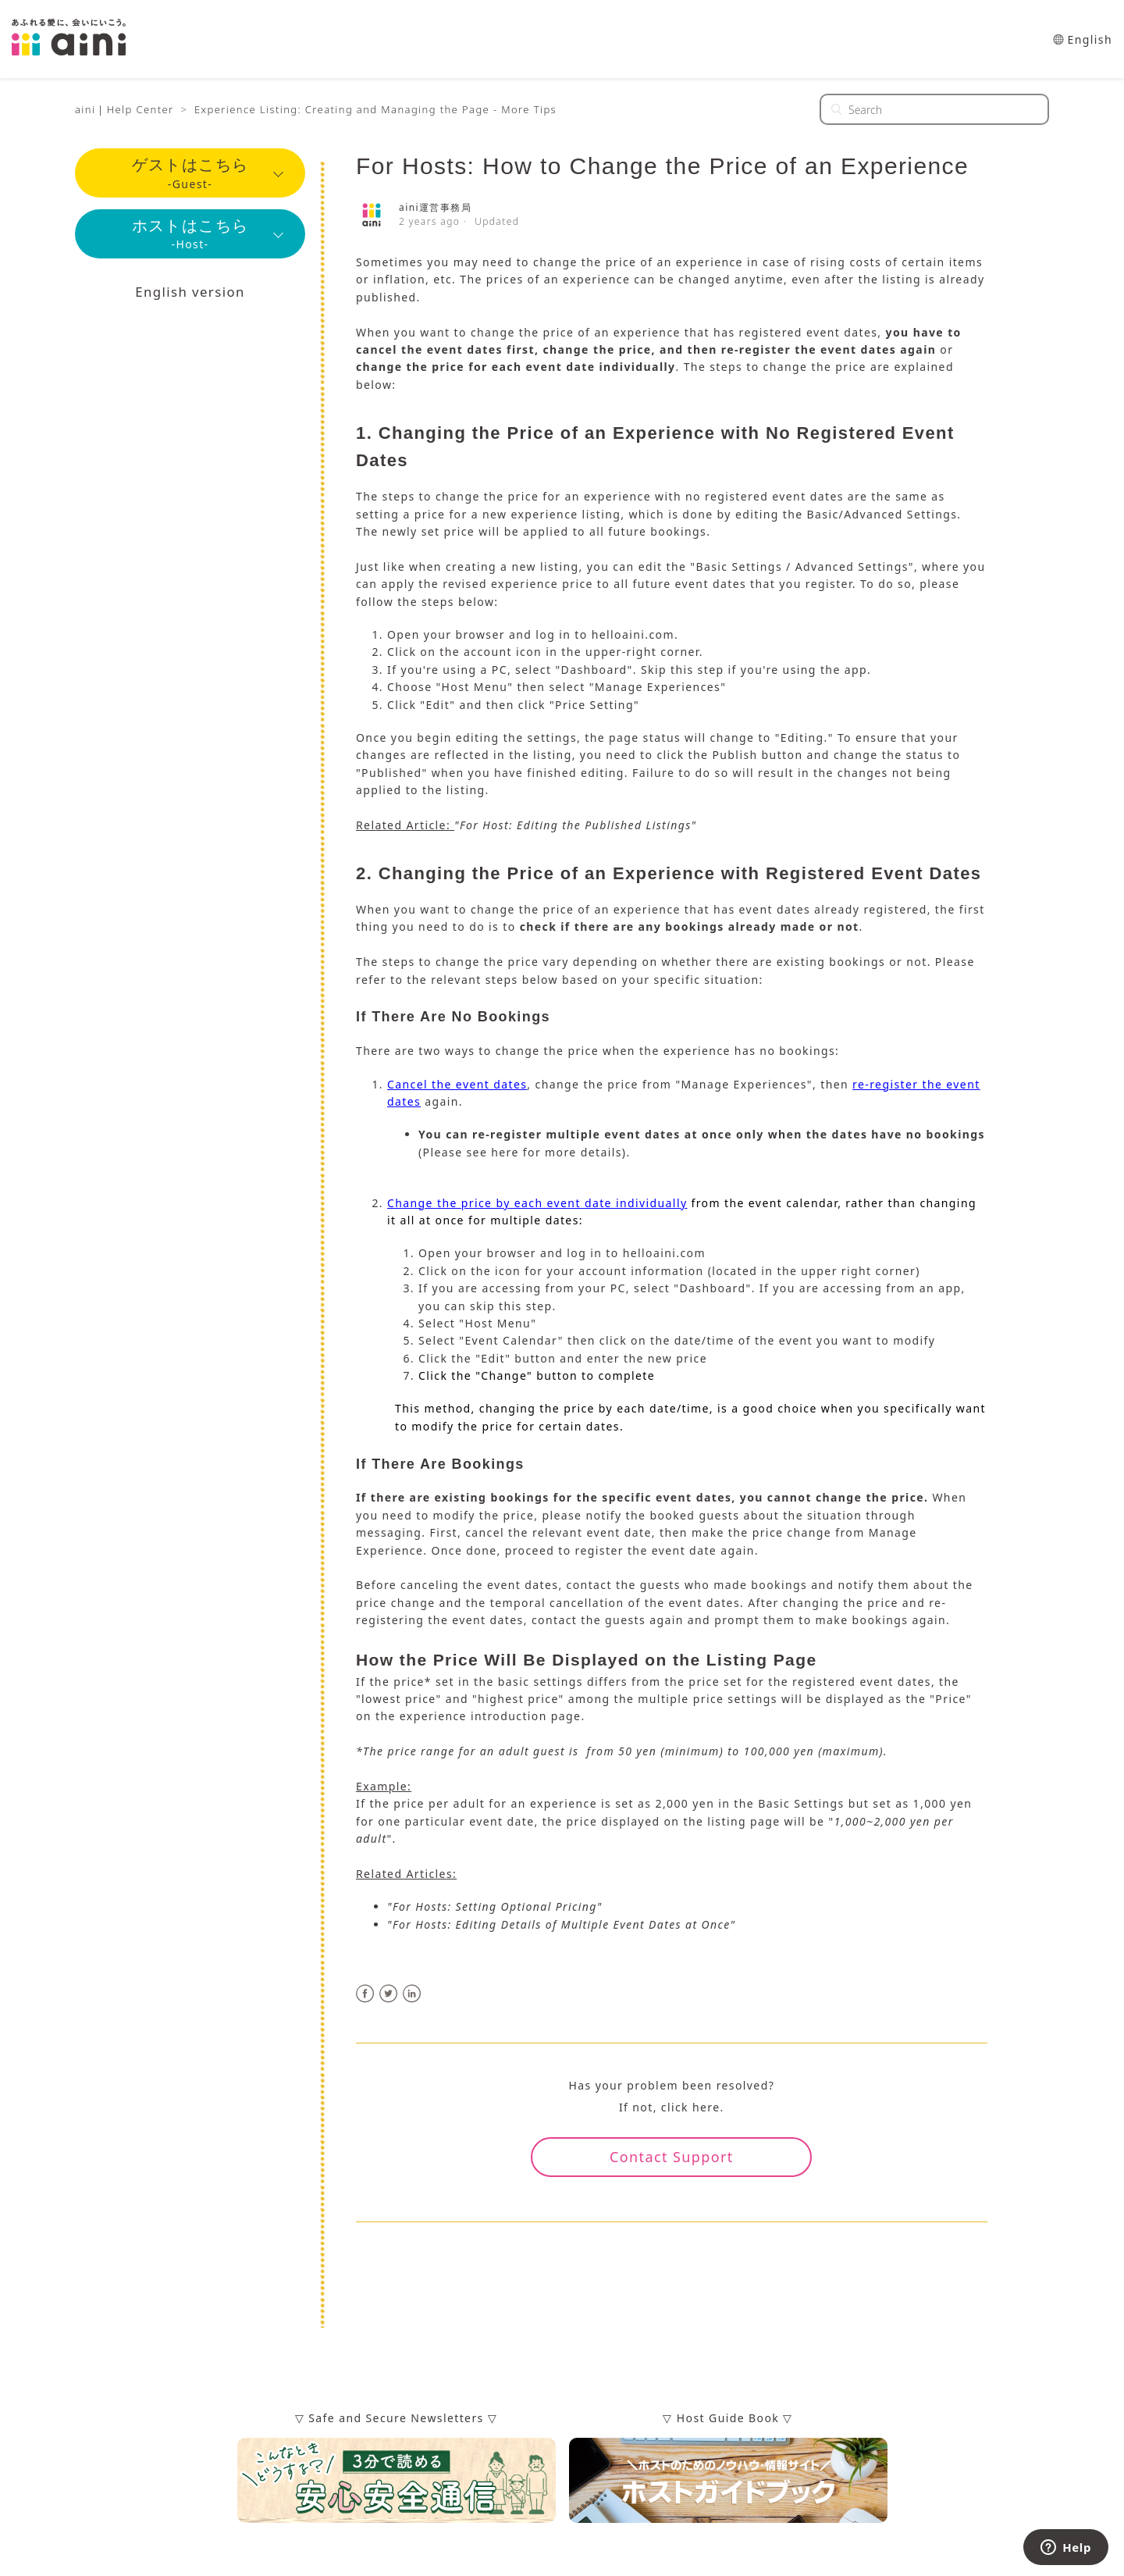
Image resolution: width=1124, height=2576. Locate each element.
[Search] (934, 109)
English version (190, 299)
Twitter (389, 1994)
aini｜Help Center (124, 109)
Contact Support (672, 2156)
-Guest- (190, 174)
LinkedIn (412, 1994)
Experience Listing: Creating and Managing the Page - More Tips (375, 109)
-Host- (190, 238)
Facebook (365, 1994)
